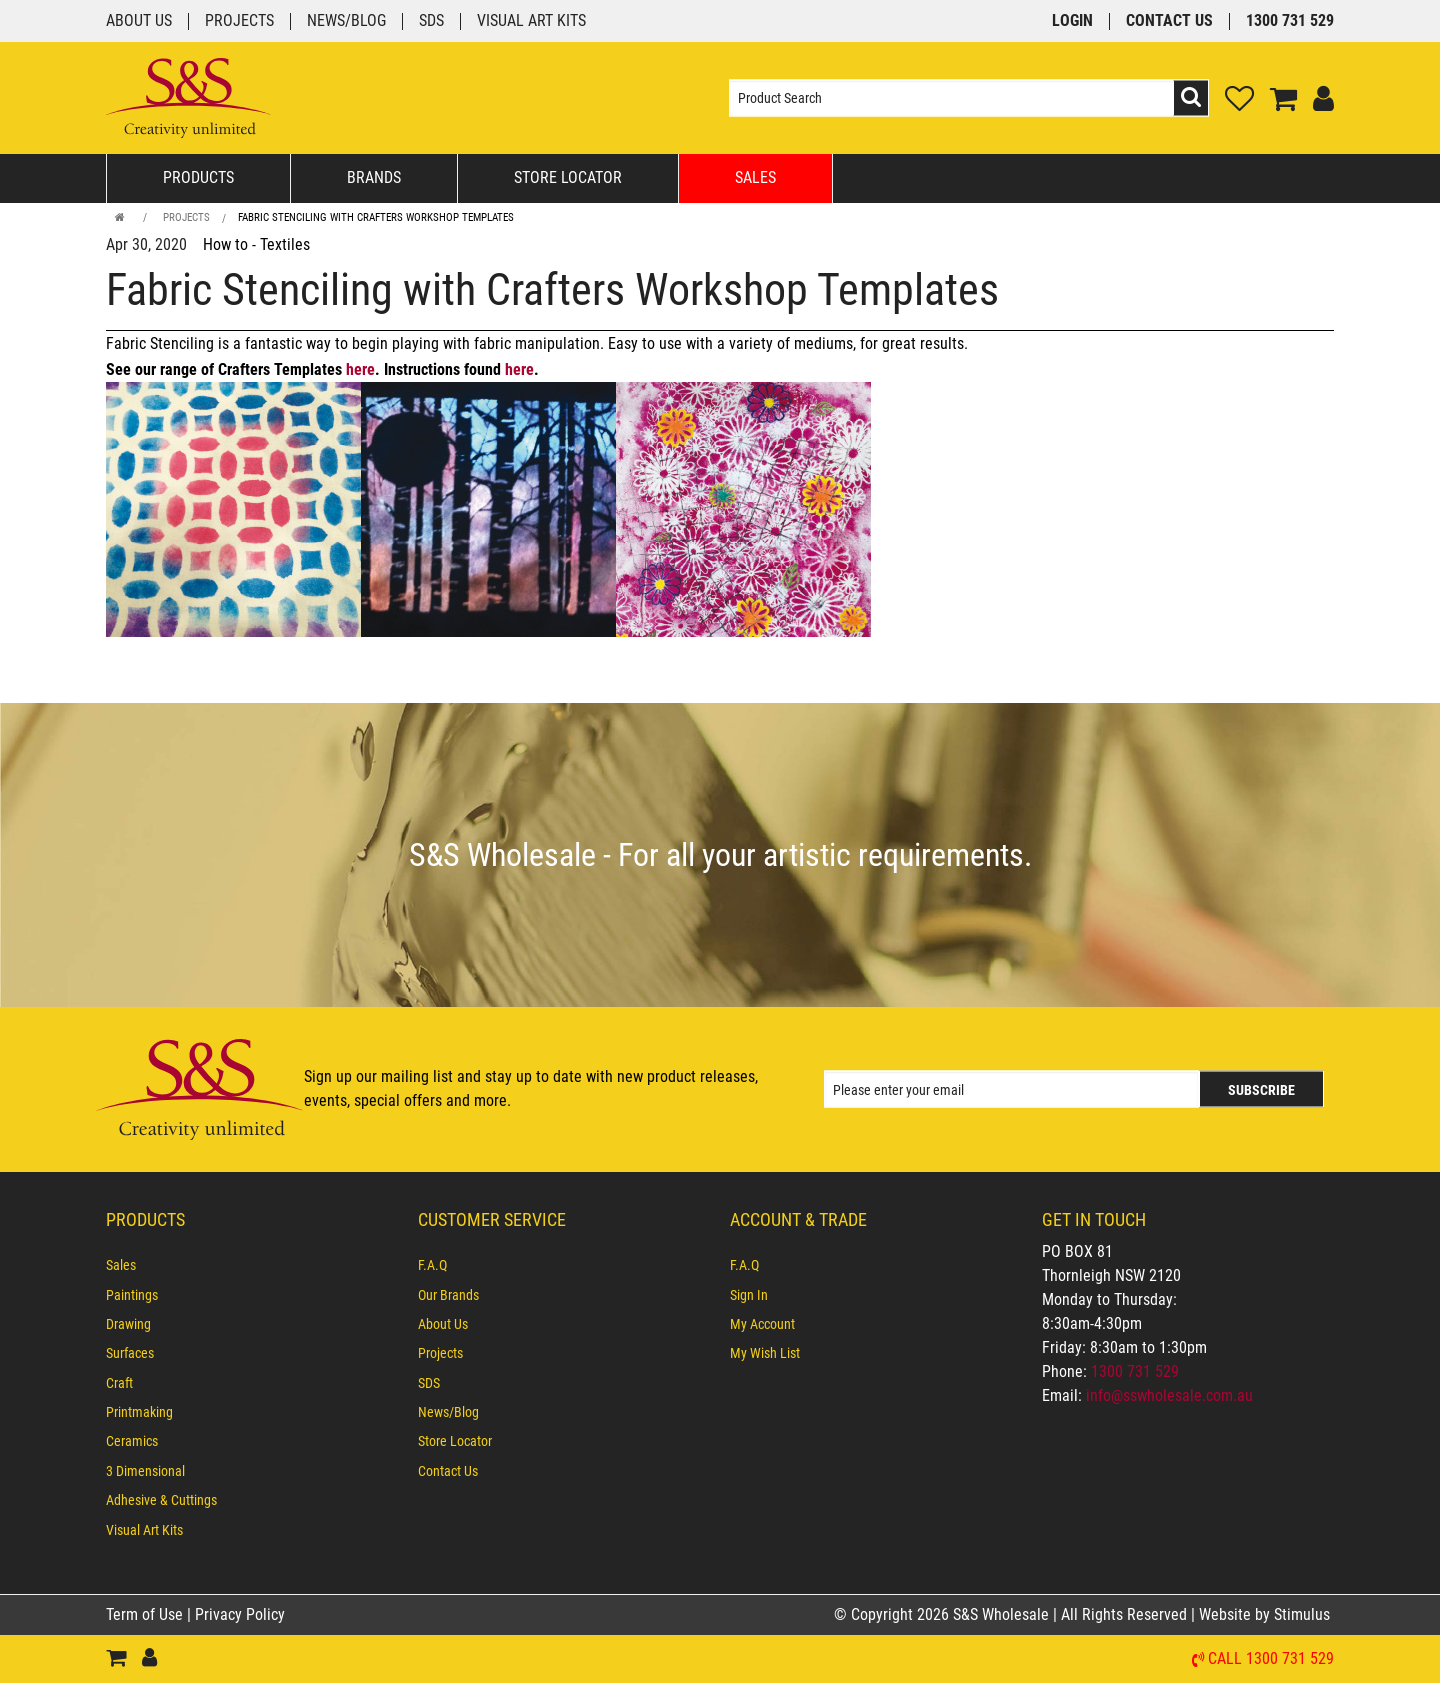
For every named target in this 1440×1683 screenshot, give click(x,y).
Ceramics (132, 1441)
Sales (755, 177)
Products (198, 177)
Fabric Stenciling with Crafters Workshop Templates (376, 217)
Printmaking (139, 1412)
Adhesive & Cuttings (161, 1500)
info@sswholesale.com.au (1169, 1395)
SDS (431, 21)
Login (1072, 21)
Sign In (749, 1295)
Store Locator (568, 177)
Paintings (132, 1295)
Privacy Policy (240, 1614)
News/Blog (346, 21)
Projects (239, 21)
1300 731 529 (1290, 21)
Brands (374, 177)
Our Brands (448, 1295)
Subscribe (1261, 1090)
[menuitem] (252, 1265)
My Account (762, 1324)
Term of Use (146, 1614)
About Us (139, 21)
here (360, 369)
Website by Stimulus (1266, 1614)
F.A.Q (432, 1265)
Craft (119, 1383)
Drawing (128, 1324)
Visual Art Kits (531, 21)
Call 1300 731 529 (1271, 1659)
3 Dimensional (145, 1471)
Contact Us (1169, 21)
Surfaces (130, 1353)
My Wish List (765, 1353)
